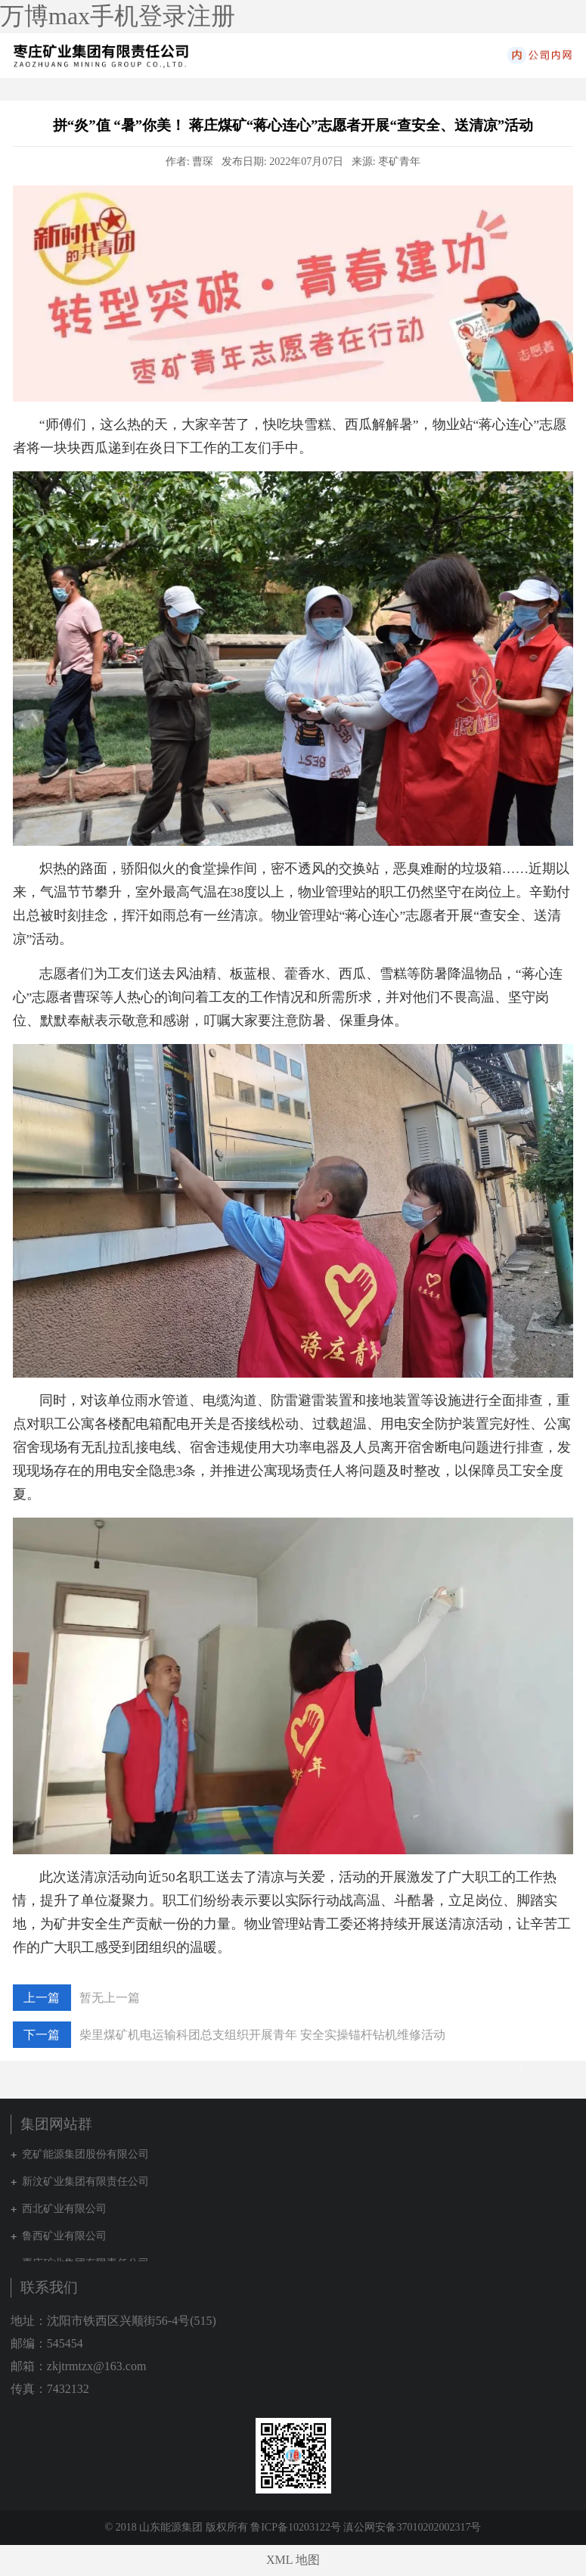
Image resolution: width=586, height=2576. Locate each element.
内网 (538, 55)
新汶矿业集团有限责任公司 (85, 2181)
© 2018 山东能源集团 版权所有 (176, 2527)
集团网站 (568, 55)
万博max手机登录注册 (117, 16)
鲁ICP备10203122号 (295, 2527)
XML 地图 (293, 2559)
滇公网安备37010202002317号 (412, 2527)
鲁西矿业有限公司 (64, 2236)
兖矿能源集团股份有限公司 (85, 2154)
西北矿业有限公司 (64, 2208)
